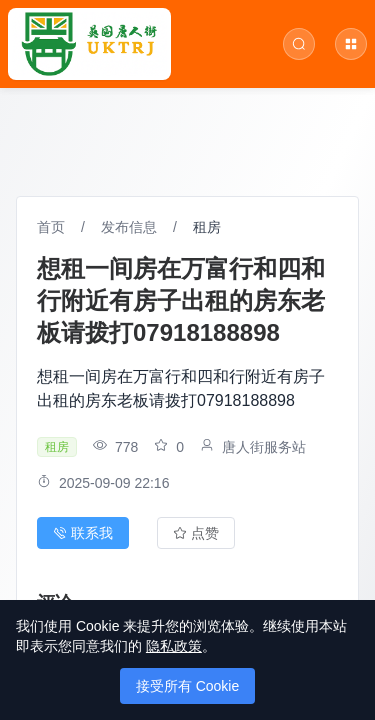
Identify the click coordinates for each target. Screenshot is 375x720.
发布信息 (129, 227)
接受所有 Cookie (187, 686)
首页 (51, 227)
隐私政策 (174, 646)
